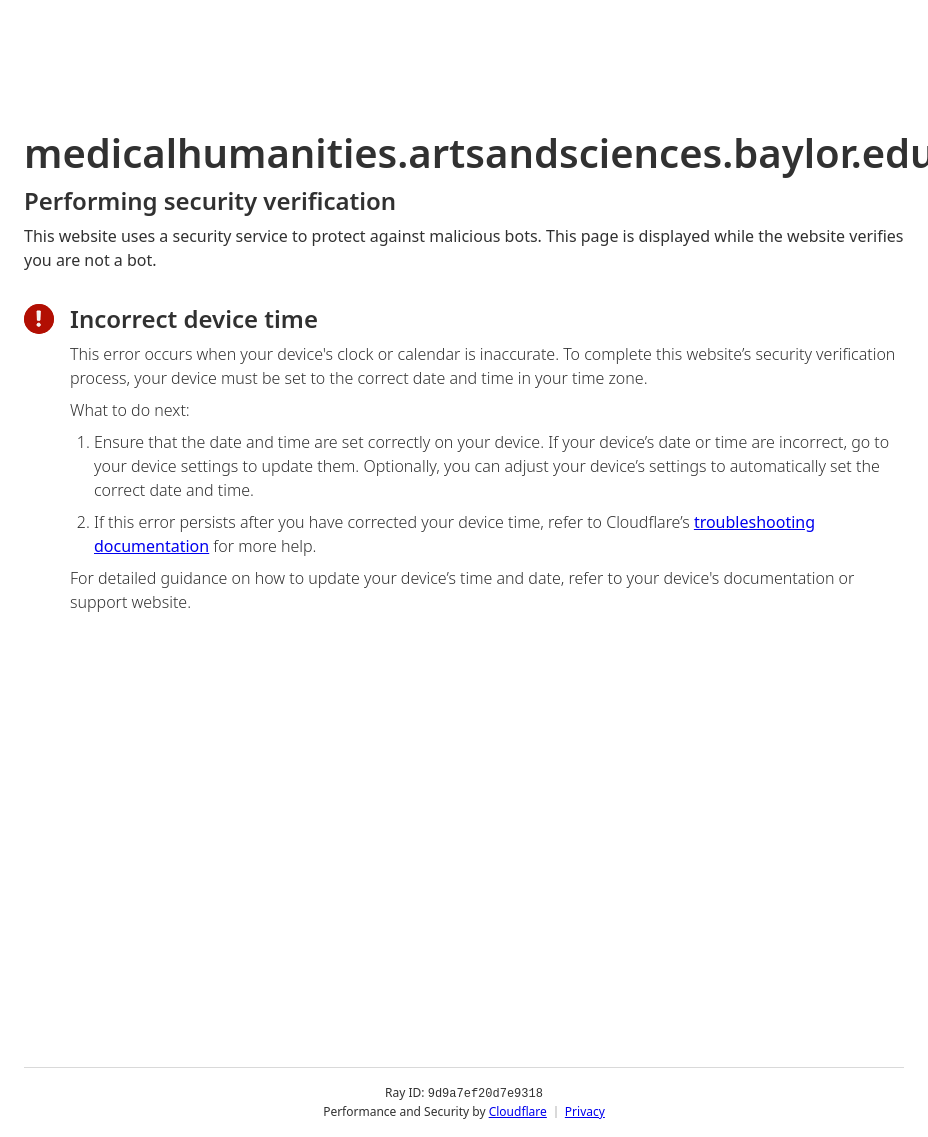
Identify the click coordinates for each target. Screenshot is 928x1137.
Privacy (585, 1111)
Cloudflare (518, 1111)
